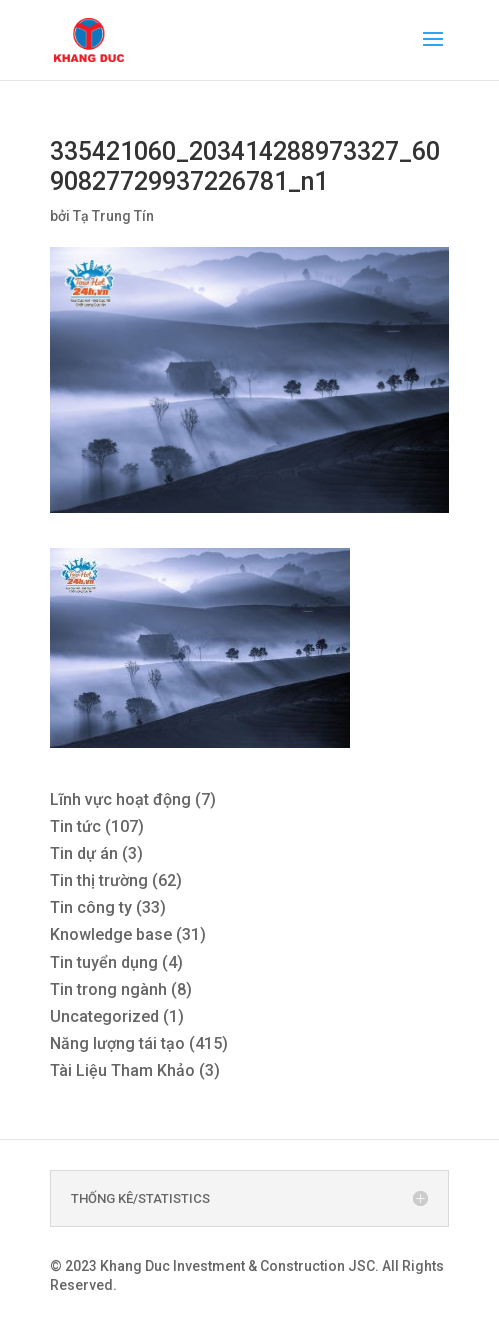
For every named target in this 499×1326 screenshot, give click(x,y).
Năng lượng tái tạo (117, 1043)
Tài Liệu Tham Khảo (122, 1070)
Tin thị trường (99, 880)
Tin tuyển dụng (104, 962)
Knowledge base (111, 934)
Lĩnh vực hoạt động (120, 799)
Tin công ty (91, 907)
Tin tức (75, 826)
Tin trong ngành (108, 989)
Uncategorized (104, 1016)
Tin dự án (84, 853)
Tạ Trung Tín (113, 216)
